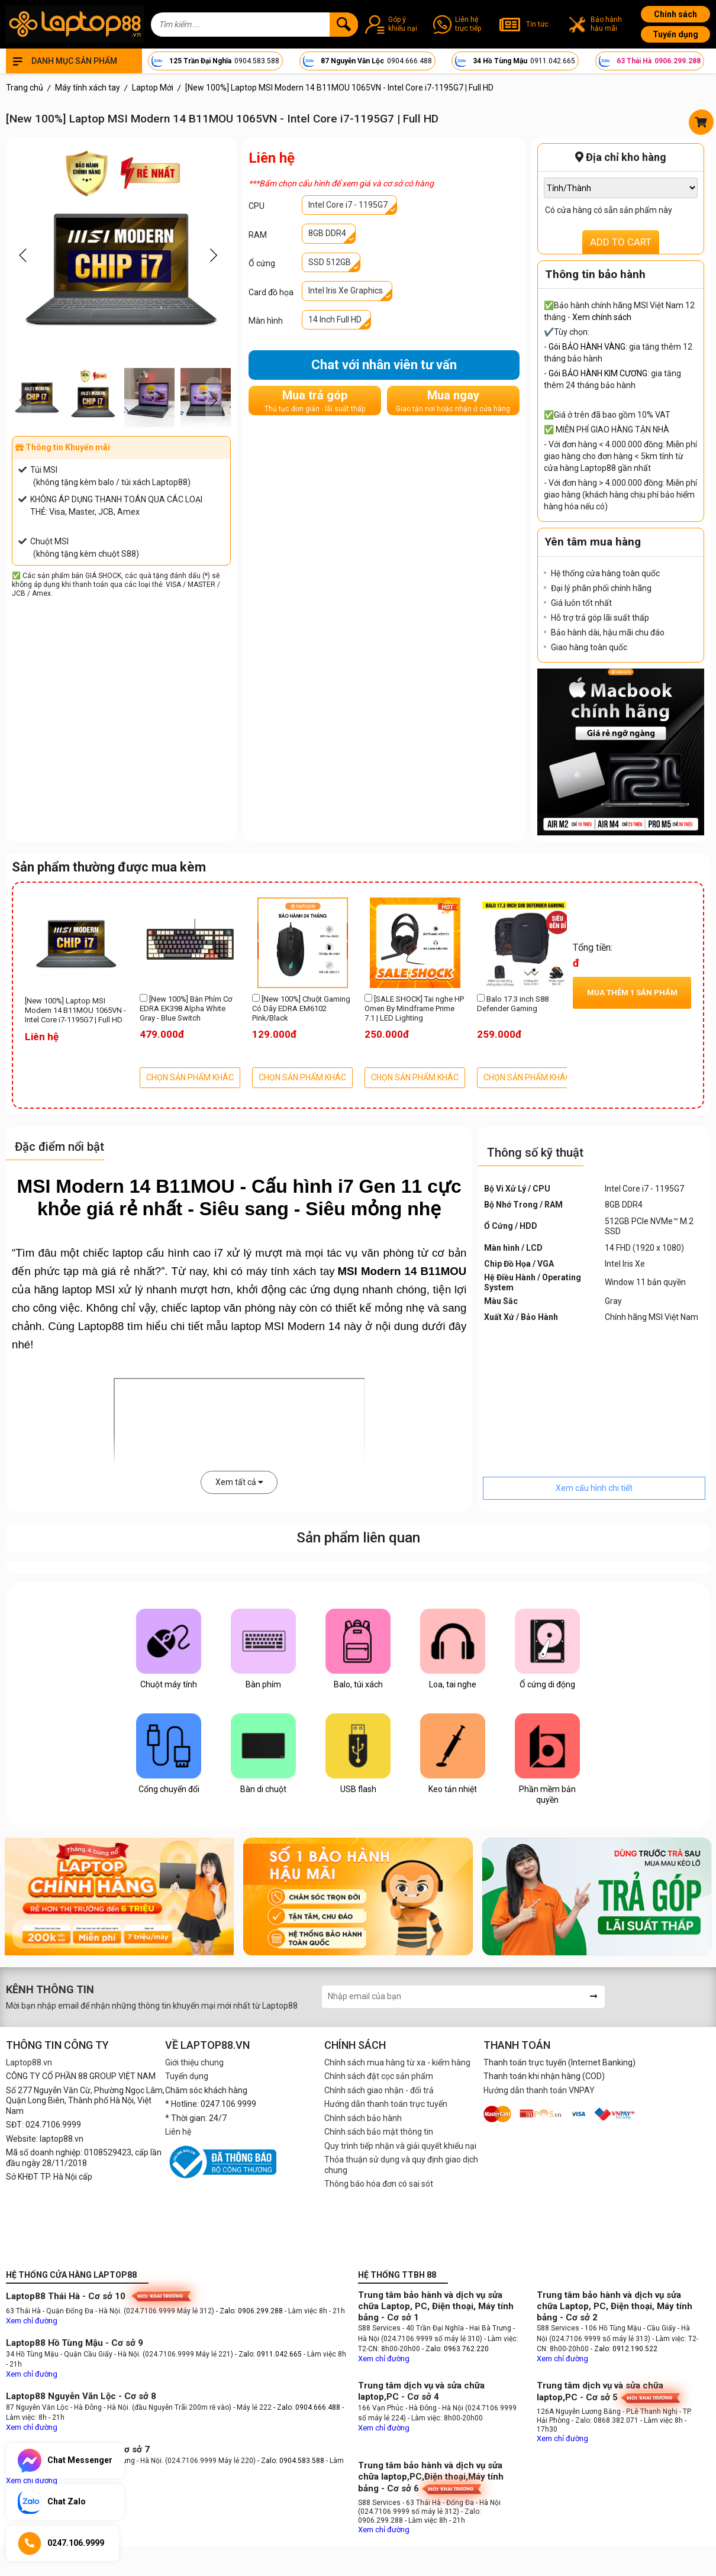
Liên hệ (178, 2131)
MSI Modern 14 (303, 1326)
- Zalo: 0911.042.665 (269, 2354)
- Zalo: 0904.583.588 (290, 2460)
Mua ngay (453, 401)
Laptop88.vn (29, 2062)
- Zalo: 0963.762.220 (455, 2349)
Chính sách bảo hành (363, 2118)
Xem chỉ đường (31, 2320)
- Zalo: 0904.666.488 (306, 2407)
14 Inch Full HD (335, 319)
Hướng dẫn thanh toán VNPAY (539, 2090)
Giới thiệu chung (194, 2062)
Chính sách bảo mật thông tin (378, 2131)
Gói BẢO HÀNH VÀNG (587, 346)
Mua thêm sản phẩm (632, 992)
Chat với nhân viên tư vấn (384, 364)
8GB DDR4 (327, 233)
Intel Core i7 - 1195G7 (348, 204)
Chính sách (675, 14)
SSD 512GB (329, 262)
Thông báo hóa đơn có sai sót (378, 2183)
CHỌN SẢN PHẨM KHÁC (190, 1077)
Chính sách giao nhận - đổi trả (379, 2090)
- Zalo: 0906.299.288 (250, 2311)
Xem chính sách (601, 317)
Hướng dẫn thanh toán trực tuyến (385, 2104)
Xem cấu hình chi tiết (594, 1488)
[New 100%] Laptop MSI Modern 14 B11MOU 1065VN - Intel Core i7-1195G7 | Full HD (75, 1010)
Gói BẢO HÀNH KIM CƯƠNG (598, 373)
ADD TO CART (621, 242)
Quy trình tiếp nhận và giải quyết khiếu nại (400, 2146)
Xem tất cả (239, 1482)
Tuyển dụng (675, 34)
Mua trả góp (315, 401)
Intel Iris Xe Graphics (345, 290)
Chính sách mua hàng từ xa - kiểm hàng (397, 2062)
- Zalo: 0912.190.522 (624, 2349)
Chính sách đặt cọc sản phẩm (378, 2076)
